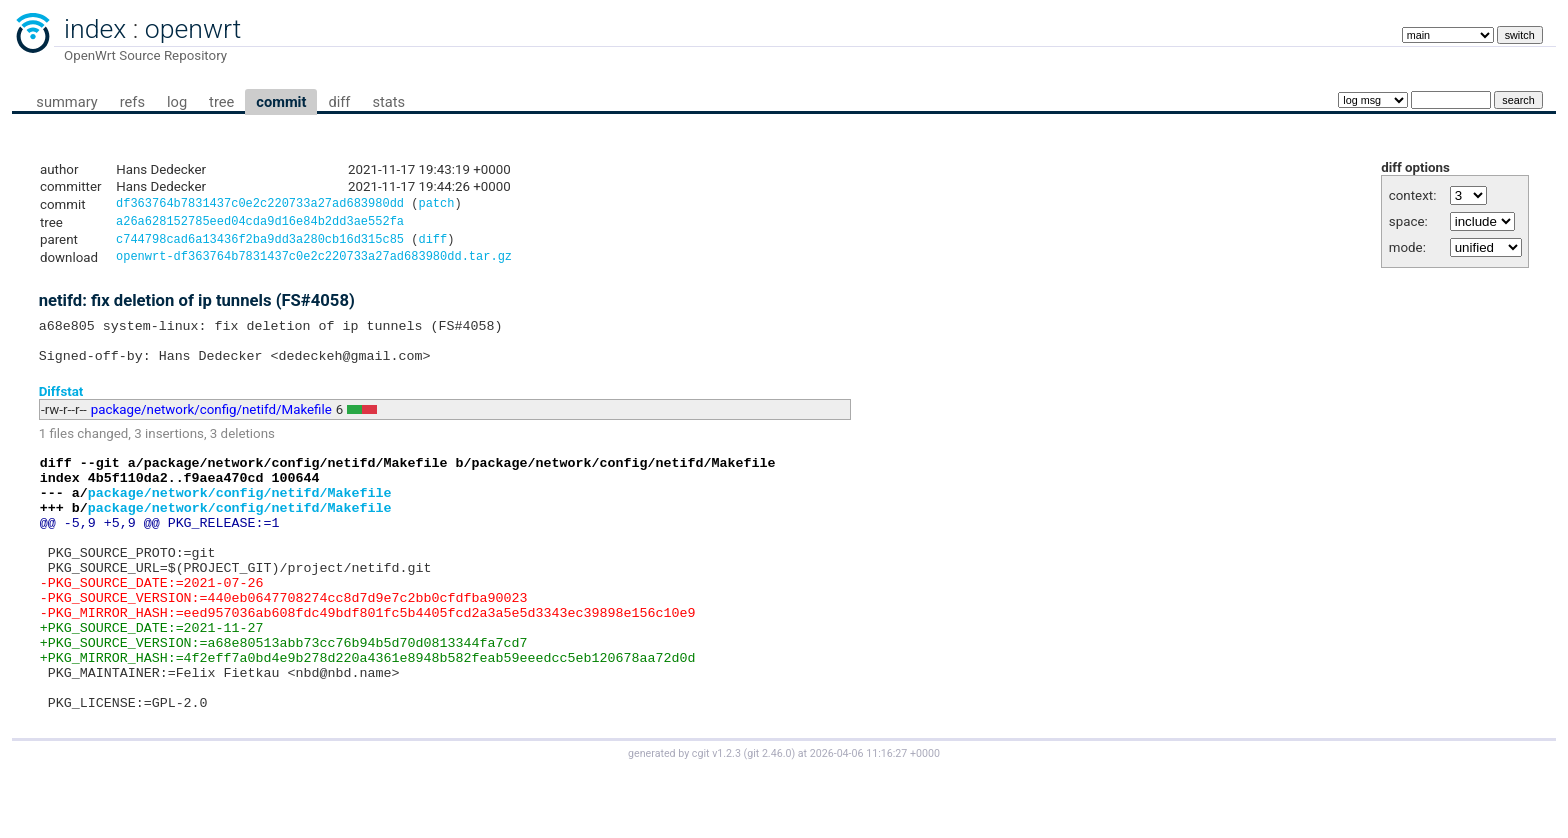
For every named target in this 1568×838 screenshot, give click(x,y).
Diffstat (61, 406)
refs (132, 102)
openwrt (193, 29)
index (95, 29)
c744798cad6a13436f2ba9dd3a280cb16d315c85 (260, 244)
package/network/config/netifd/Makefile (211, 425)
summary (66, 102)
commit (281, 102)
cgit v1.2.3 (716, 819)
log (177, 102)
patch (436, 205)
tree (221, 102)
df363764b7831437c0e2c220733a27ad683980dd (260, 205)
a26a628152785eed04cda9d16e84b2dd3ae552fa (260, 224)
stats (388, 102)
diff (339, 102)
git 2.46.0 (769, 819)
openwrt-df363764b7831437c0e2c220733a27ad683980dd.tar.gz (314, 263)
